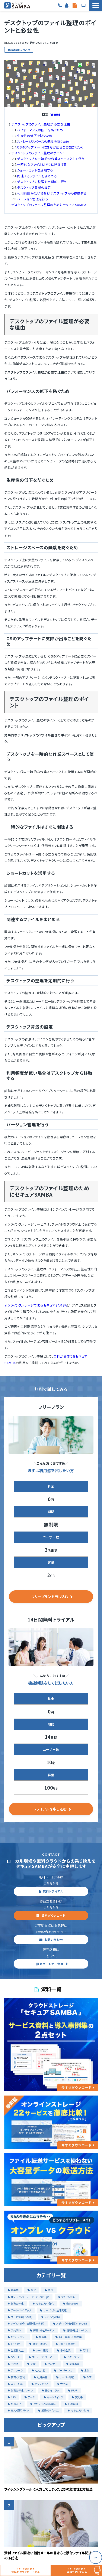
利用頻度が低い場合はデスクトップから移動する (51, 193)
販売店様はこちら (83, 5)
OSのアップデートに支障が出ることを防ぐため (50, 147)
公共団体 (14, 2330)
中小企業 (64, 2350)
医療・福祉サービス (42, 2330)
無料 (84, 2350)
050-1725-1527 (60, 5)
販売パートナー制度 (50, 1964)
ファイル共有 (66, 2297)
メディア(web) (50, 2317)
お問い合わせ (53, 1939)
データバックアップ (19, 2310)
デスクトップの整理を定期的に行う (42, 181)
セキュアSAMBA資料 (43, 2404)
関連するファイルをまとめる (37, 176)
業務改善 (73, 2363)
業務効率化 (16, 2303)
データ (30, 2397)
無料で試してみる (66, 5)
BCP (87, 2377)
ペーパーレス (63, 2370)
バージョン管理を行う (32, 199)
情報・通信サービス (75, 2330)
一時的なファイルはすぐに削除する (42, 164)
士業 (85, 2370)
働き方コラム (50, 2390)
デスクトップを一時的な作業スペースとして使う (50, 158)
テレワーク (15, 2370)
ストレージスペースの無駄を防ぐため (43, 141)
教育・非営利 (16, 2377)
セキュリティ (72, 2357)
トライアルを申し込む (49, 1809)
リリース (14, 2357)
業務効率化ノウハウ (19, 50)
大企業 (62, 2384)
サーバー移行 (65, 2377)
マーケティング (53, 2397)
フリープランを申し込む (50, 1596)
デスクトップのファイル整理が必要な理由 (40, 124)
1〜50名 (14, 2343)
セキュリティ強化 (43, 2303)
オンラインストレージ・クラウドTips (28, 2297)
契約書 (77, 2397)
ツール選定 (40, 2350)
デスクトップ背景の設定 (34, 187)
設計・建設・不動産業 (68, 2337)
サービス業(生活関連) (53, 2310)
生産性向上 (16, 2350)
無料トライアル (53, 1891)
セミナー (51, 2363)
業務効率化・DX (48, 2410)
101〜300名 (38, 2343)
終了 (32, 2290)
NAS (12, 2397)
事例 (49, 2290)
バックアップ (40, 2384)
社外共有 (40, 2377)
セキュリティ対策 (78, 2410)
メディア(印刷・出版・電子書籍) (26, 2323)
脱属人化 (14, 2404)
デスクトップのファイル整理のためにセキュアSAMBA (48, 204)
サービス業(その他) (20, 2317)
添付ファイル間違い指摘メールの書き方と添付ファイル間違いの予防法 (49, 2555)
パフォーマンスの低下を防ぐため (40, 130)
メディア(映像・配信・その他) (70, 2323)
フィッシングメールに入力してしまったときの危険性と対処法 (48, 2489)
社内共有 (38, 2370)
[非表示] (55, 114)
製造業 (41, 2337)
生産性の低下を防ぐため (34, 135)
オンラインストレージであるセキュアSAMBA (35, 1305)
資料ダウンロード (74, 5)
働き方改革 (71, 2303)
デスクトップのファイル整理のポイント (38, 153)
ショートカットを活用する (35, 170)
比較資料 (71, 2404)
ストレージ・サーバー (42, 2357)
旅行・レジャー (17, 2337)
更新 (31, 2363)
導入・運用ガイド (18, 2410)
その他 (13, 2363)
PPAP (73, 2390)
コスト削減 (15, 2384)
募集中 (13, 2290)
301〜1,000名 (65, 2343)
